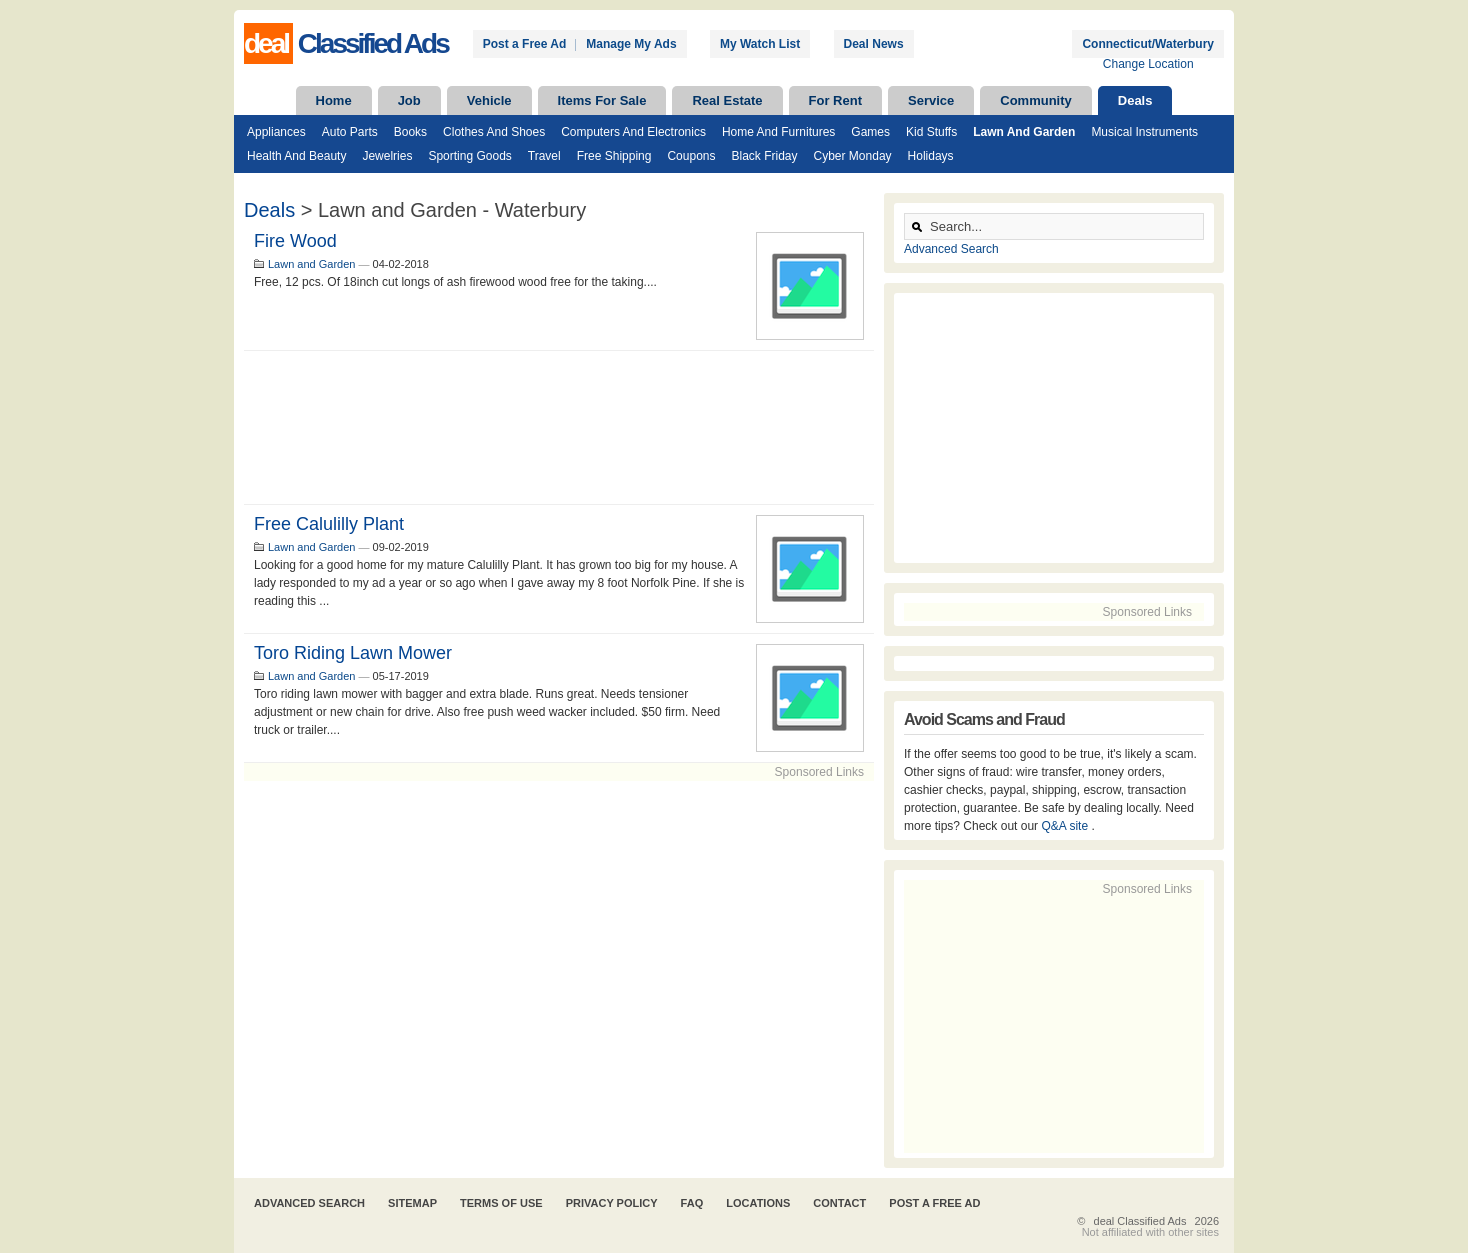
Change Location (1148, 64)
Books (410, 132)
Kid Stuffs (931, 132)
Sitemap (412, 1203)
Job (409, 100)
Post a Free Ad (525, 44)
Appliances (276, 132)
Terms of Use (501, 1203)
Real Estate (727, 100)
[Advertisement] (559, 427)
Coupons (691, 156)
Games (870, 132)
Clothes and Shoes (494, 132)
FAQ (692, 1203)
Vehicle (489, 100)
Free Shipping (614, 156)
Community (1036, 100)
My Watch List (760, 44)
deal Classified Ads (1140, 1221)
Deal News (874, 44)
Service (931, 100)
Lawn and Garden (1024, 132)
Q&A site (1066, 826)
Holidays (931, 156)
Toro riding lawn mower (353, 653)
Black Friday (764, 156)
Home (334, 100)
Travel (544, 156)
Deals (1135, 100)
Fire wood (295, 241)
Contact (839, 1203)
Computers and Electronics (633, 132)
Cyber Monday (853, 156)
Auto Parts (350, 132)
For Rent (835, 100)
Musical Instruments (1144, 132)
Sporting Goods (469, 156)
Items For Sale (602, 100)
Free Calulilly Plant (329, 524)
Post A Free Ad (934, 1203)
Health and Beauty (296, 156)
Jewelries (387, 156)
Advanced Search (951, 249)
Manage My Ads (631, 44)
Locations (758, 1203)
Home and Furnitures (778, 132)
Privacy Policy (612, 1203)
